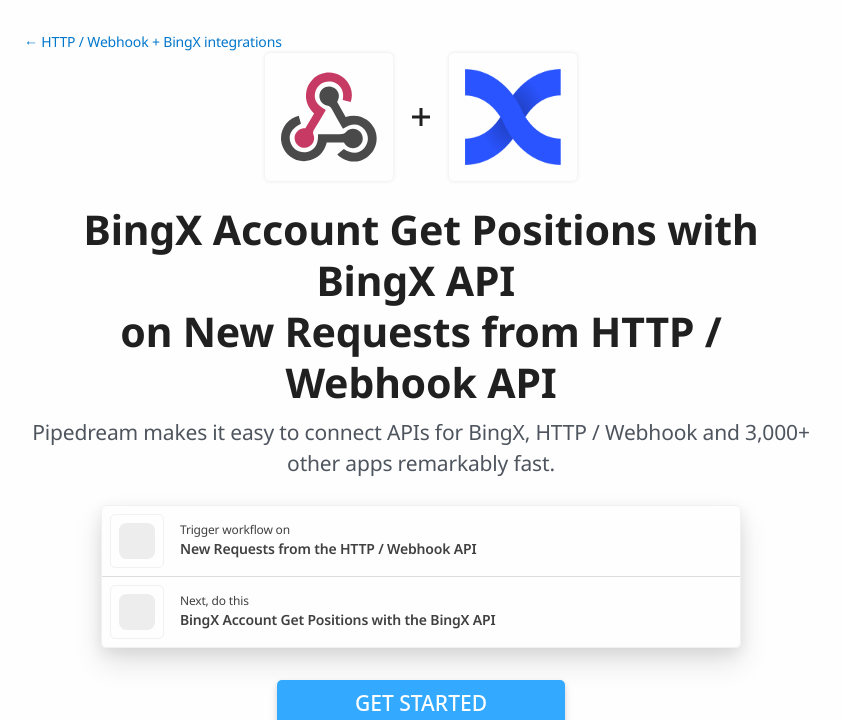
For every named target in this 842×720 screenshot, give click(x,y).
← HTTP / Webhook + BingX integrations (153, 42)
